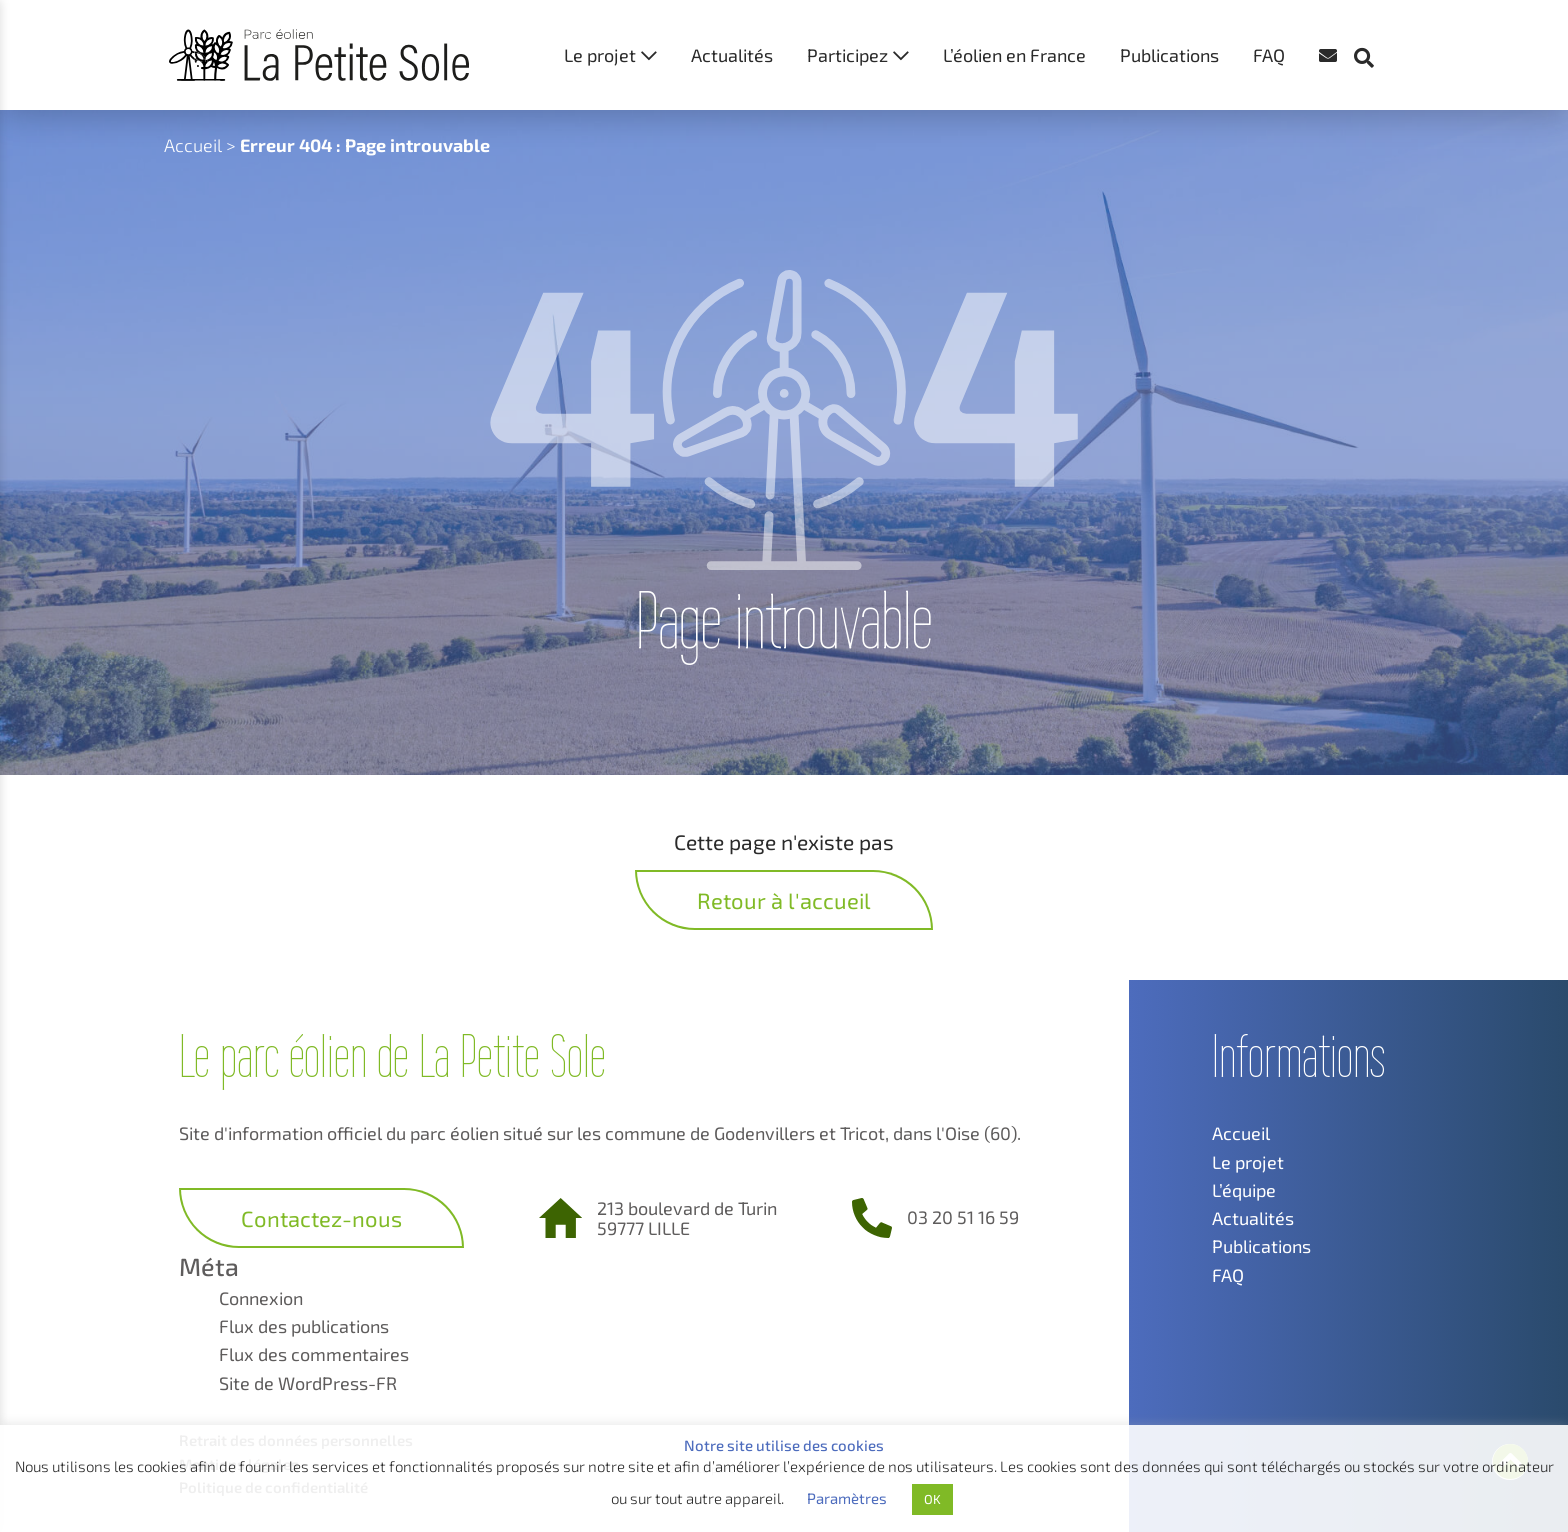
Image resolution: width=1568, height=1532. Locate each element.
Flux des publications (304, 1326)
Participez (847, 55)
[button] (1374, 20)
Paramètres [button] (847, 1498)
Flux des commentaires (314, 1354)
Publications (1169, 55)
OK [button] (932, 1499)
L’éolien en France (1014, 55)
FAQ (1269, 55)
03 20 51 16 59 (963, 1217)
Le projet (600, 55)
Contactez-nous (321, 1218)
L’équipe (1244, 1190)
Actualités (732, 55)
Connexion (261, 1298)
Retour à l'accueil (784, 900)
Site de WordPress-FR (308, 1383)
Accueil (193, 145)
